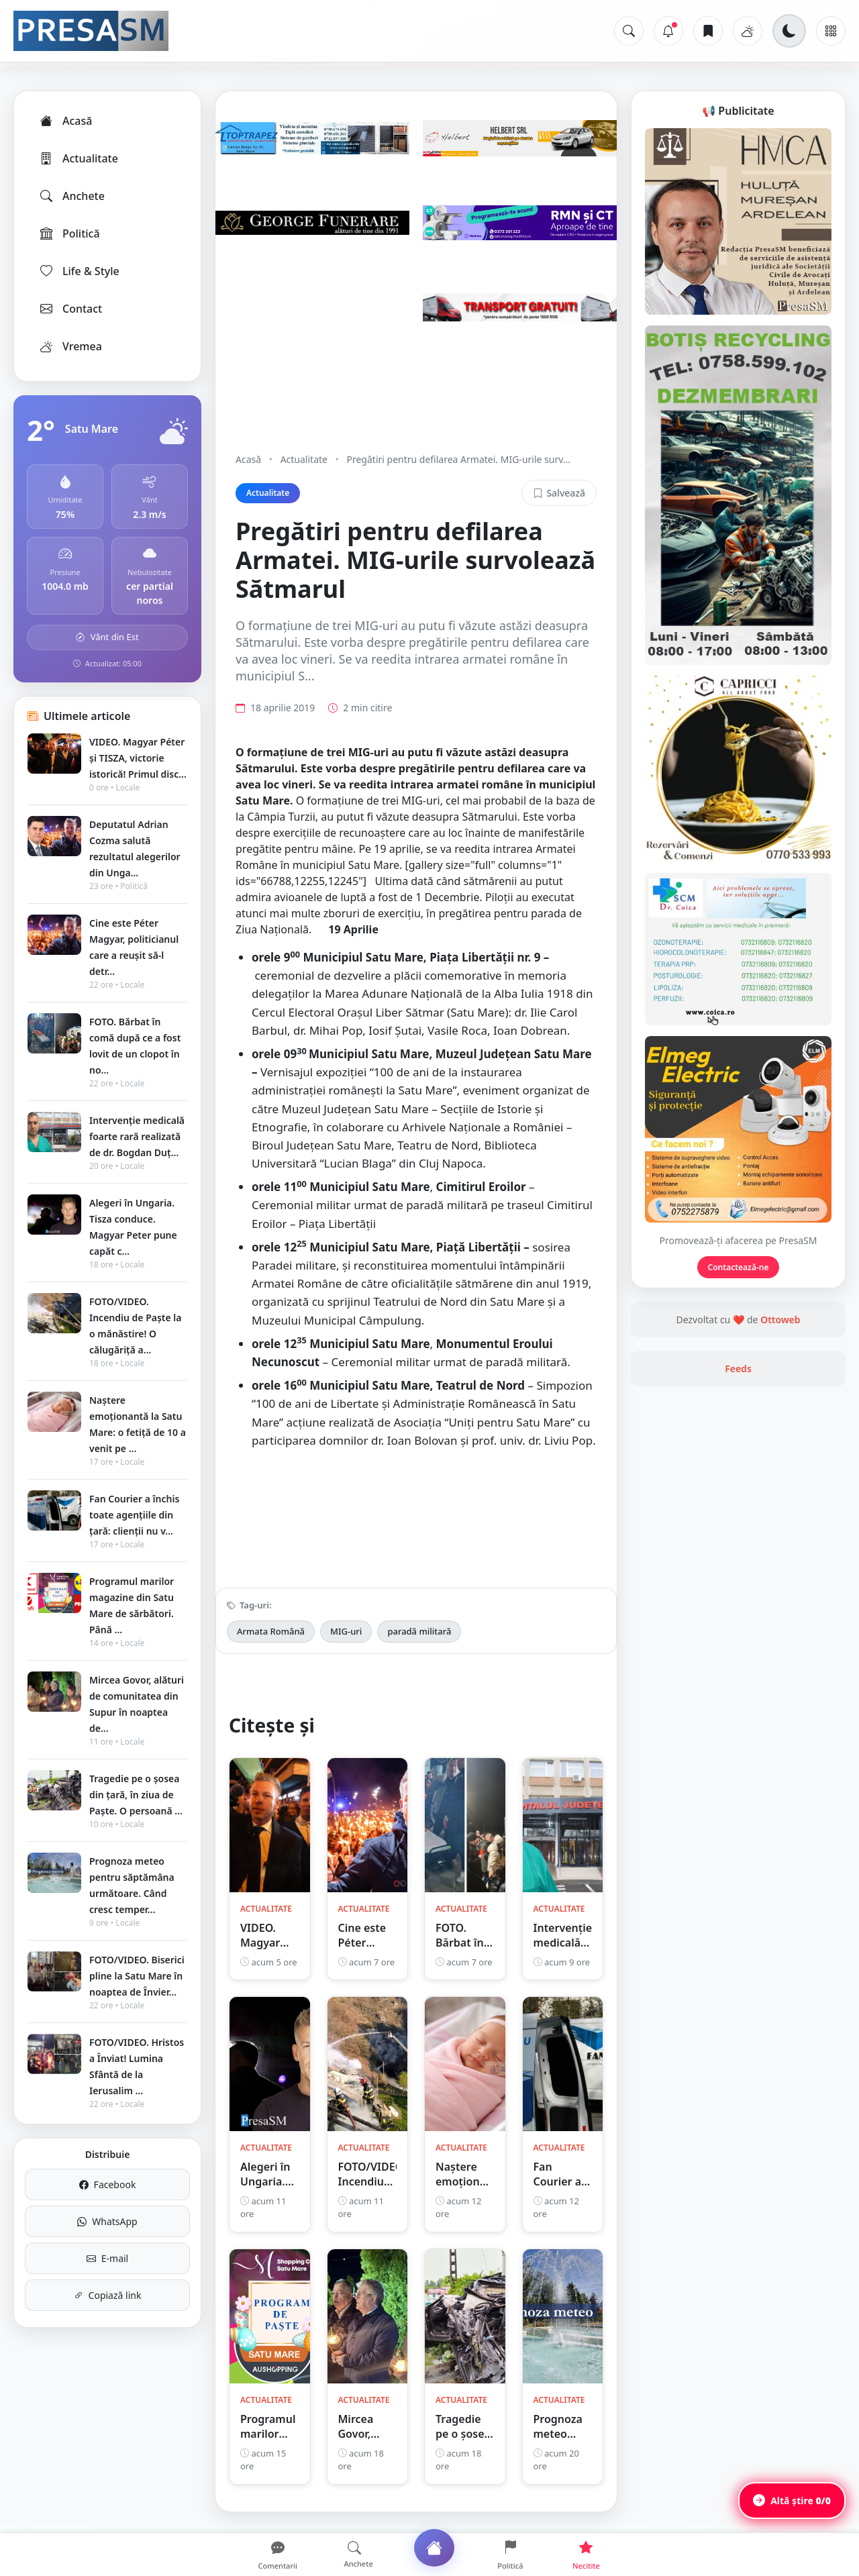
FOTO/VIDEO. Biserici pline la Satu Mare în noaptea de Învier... (137, 1975)
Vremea (70, 346)
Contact (70, 309)
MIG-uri (346, 1631)
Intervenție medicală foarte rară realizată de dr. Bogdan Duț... (137, 1136)
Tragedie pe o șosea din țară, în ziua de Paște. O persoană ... (136, 1794)
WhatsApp (107, 2221)
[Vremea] (747, 31)
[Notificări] (668, 31)
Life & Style (78, 271)
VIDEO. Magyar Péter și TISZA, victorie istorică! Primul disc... (138, 757)
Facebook (107, 2184)
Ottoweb (780, 1319)
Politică (69, 233)
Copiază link (108, 2295)
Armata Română (271, 1631)
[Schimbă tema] (789, 31)
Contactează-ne (738, 1267)
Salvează (559, 493)
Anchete (71, 196)
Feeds (738, 1368)
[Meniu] (831, 31)
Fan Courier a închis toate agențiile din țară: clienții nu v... (134, 1514)
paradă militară (419, 1631)
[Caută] (629, 31)
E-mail (107, 2258)
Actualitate (78, 158)
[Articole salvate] (708, 31)
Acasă (65, 121)
